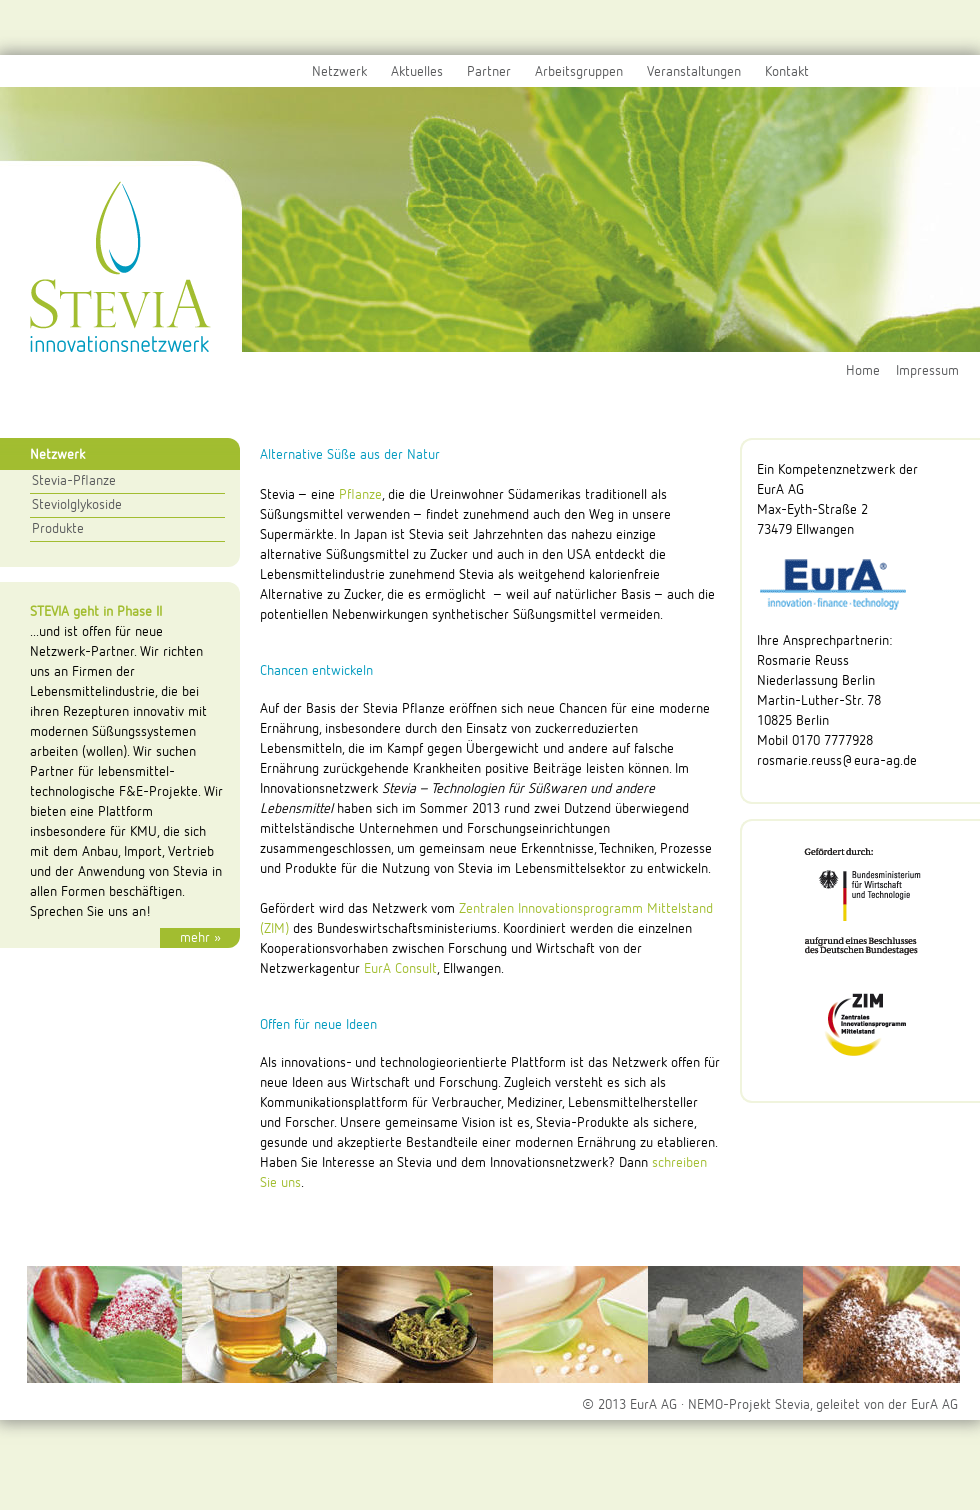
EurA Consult (400, 969)
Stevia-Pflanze (74, 481)
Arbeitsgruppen (579, 72)
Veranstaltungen (694, 72)
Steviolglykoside (77, 505)
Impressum (927, 371)
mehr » (200, 938)
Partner (489, 72)
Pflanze (360, 495)
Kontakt (787, 72)
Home (863, 371)
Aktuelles (417, 72)
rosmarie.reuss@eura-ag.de (837, 761)
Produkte (58, 529)
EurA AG (934, 1405)
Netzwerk (339, 72)
